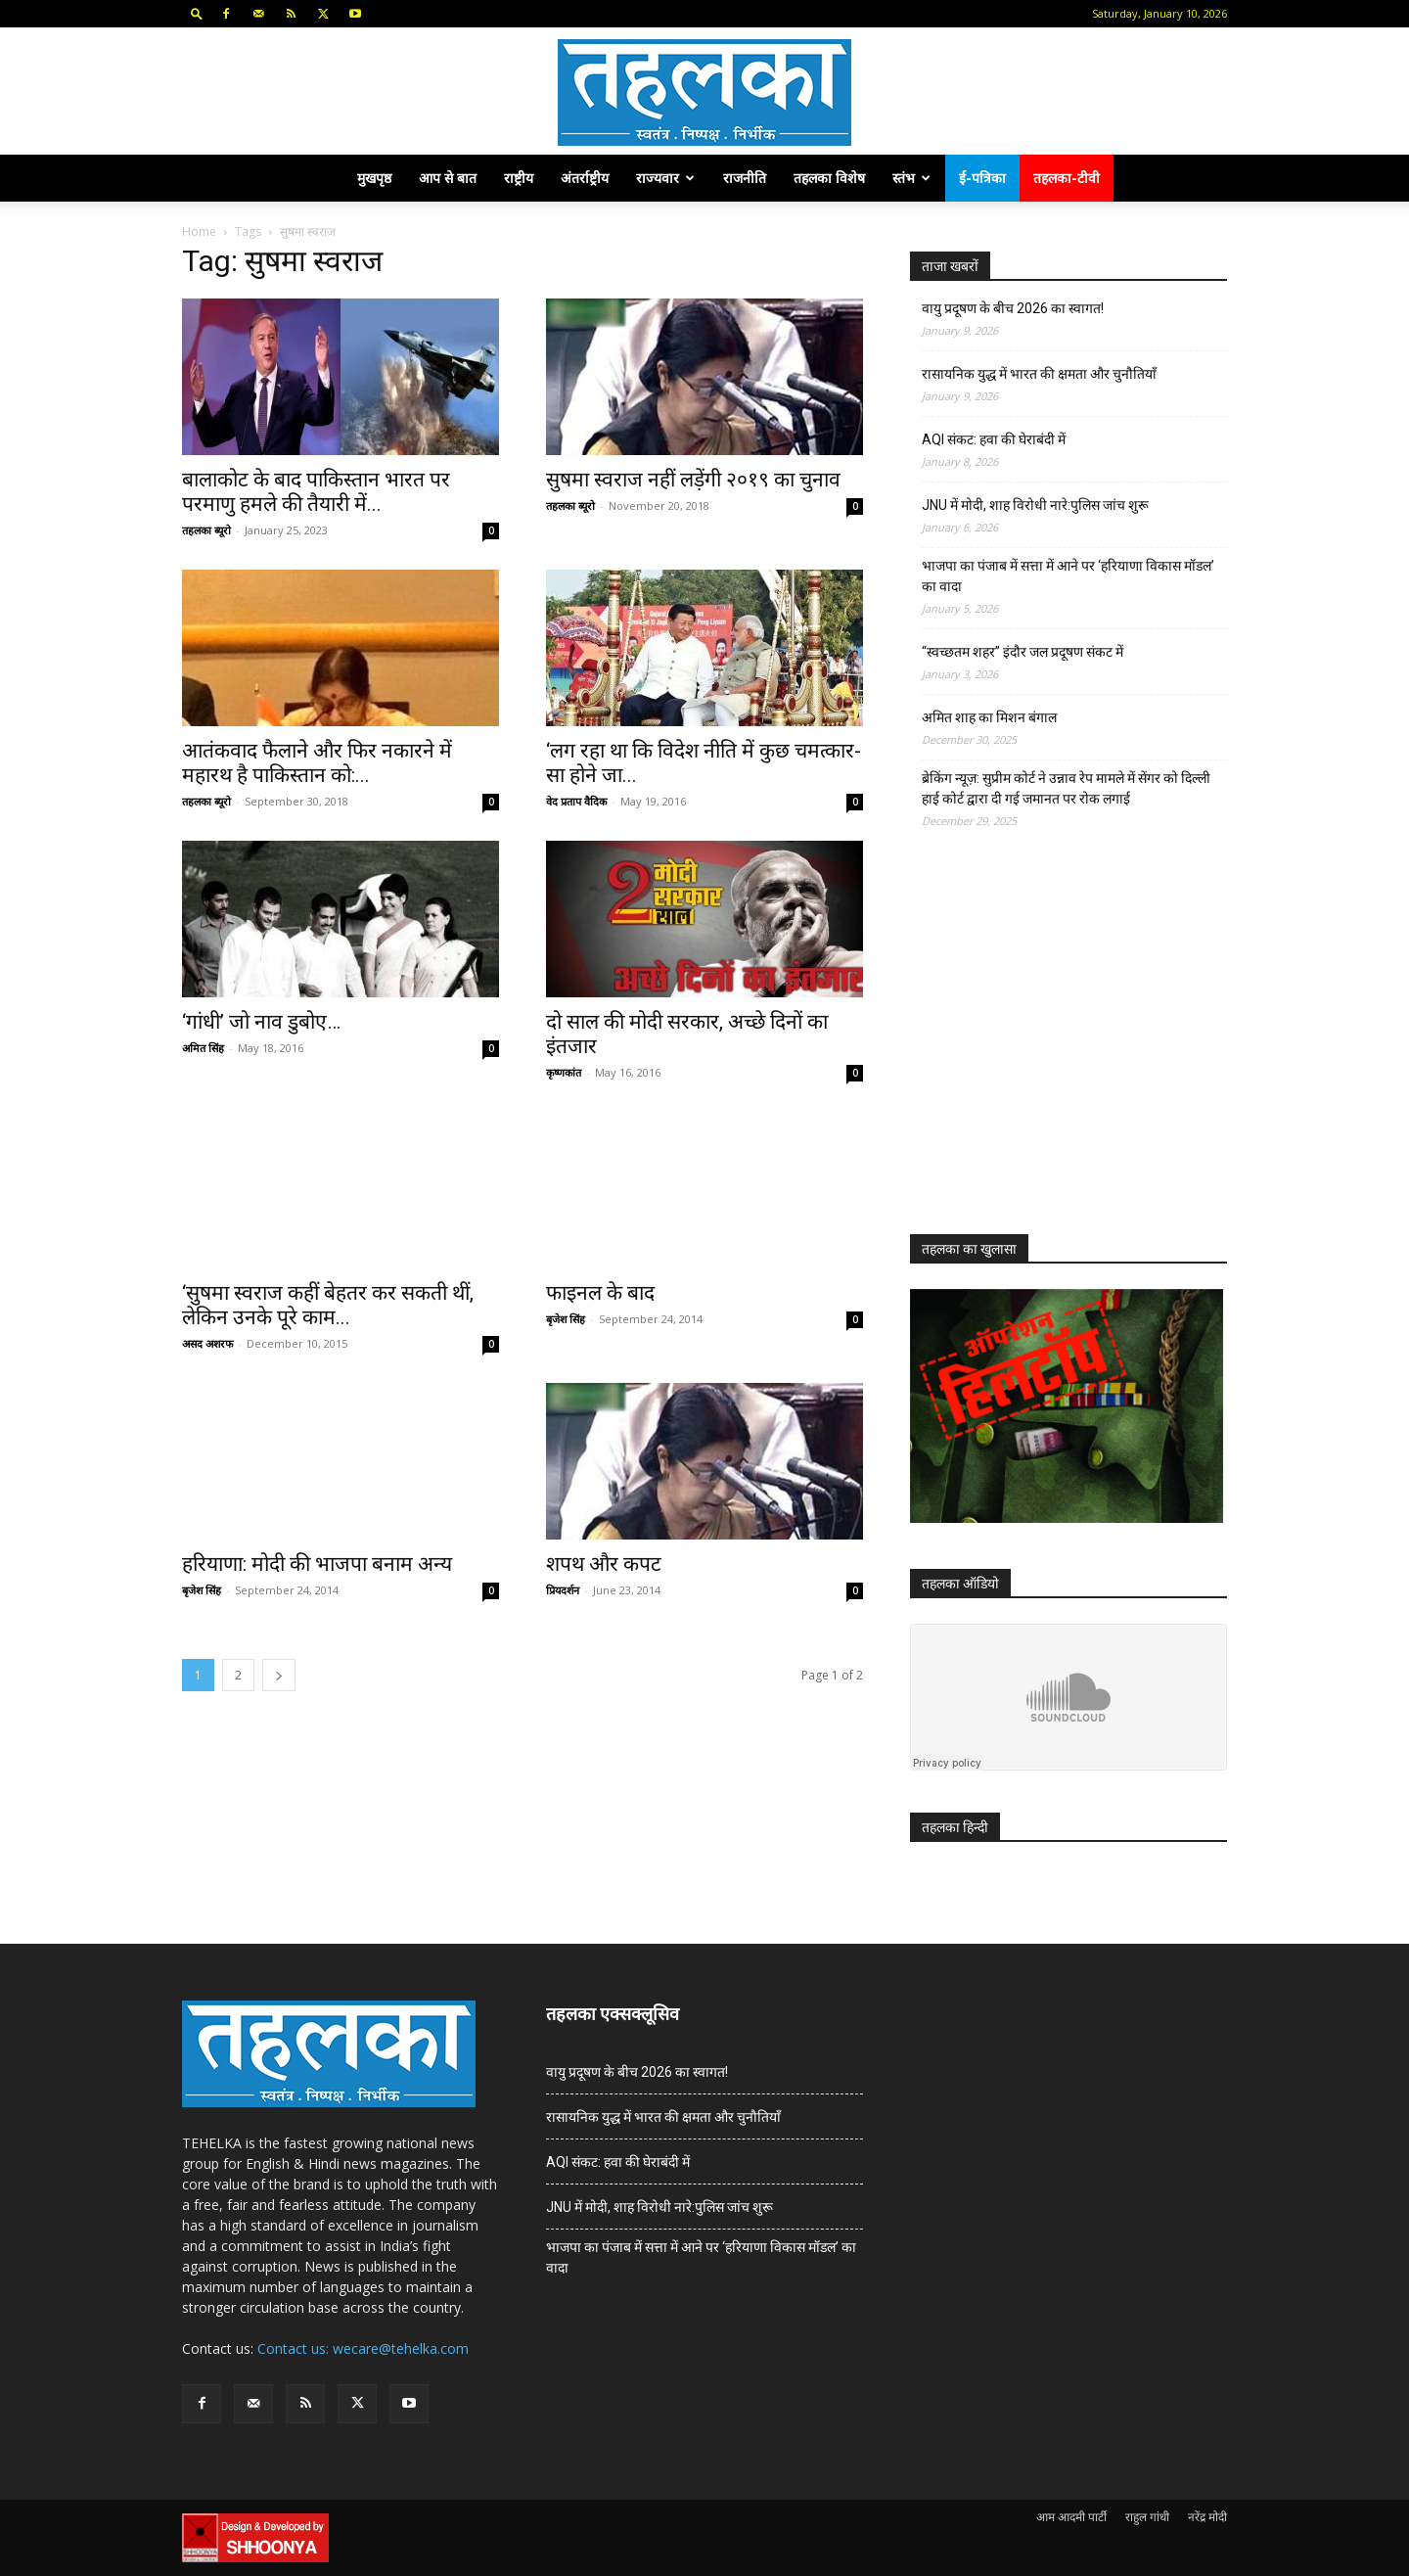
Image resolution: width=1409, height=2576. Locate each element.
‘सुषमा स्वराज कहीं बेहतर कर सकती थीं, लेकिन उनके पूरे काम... (328, 1305)
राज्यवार (665, 177)
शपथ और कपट (603, 1564)
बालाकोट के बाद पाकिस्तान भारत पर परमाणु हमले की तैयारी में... (316, 492)
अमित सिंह (203, 1047)
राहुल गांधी (1147, 2516)
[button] (196, 13)
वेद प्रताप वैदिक (576, 801)
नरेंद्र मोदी (1207, 2516)
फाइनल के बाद (600, 1293)
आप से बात (448, 177)
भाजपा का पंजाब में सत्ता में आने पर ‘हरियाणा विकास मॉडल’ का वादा (1068, 576)
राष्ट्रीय (518, 177)
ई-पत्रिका (982, 177)
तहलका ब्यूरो (206, 530)
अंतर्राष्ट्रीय (585, 177)
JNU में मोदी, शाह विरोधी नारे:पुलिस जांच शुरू (1035, 505)
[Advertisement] (1057, 1049)
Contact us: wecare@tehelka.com (363, 2348)
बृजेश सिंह (565, 1318)
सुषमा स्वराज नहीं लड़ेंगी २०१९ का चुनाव (693, 479)
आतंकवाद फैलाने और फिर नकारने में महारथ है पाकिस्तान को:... (317, 763)
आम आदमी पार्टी (1071, 2516)
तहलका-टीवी (1066, 177)
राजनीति (744, 177)
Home (199, 231)
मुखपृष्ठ (374, 177)
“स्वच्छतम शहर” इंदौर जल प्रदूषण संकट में (1022, 652)
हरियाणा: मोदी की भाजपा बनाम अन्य (317, 1564)
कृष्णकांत (563, 1072)
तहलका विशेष (829, 177)
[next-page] (278, 1675)
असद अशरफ (207, 1343)
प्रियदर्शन (562, 1590)
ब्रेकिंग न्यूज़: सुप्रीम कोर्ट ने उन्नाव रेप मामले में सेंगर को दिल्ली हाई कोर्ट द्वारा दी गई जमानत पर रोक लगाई (1066, 788)
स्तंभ (911, 177)
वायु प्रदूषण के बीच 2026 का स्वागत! (1013, 308)
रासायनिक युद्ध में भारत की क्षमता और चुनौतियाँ (1039, 374)
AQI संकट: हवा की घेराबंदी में (994, 439)
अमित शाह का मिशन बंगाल (989, 717)
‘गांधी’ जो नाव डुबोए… (261, 1022)
